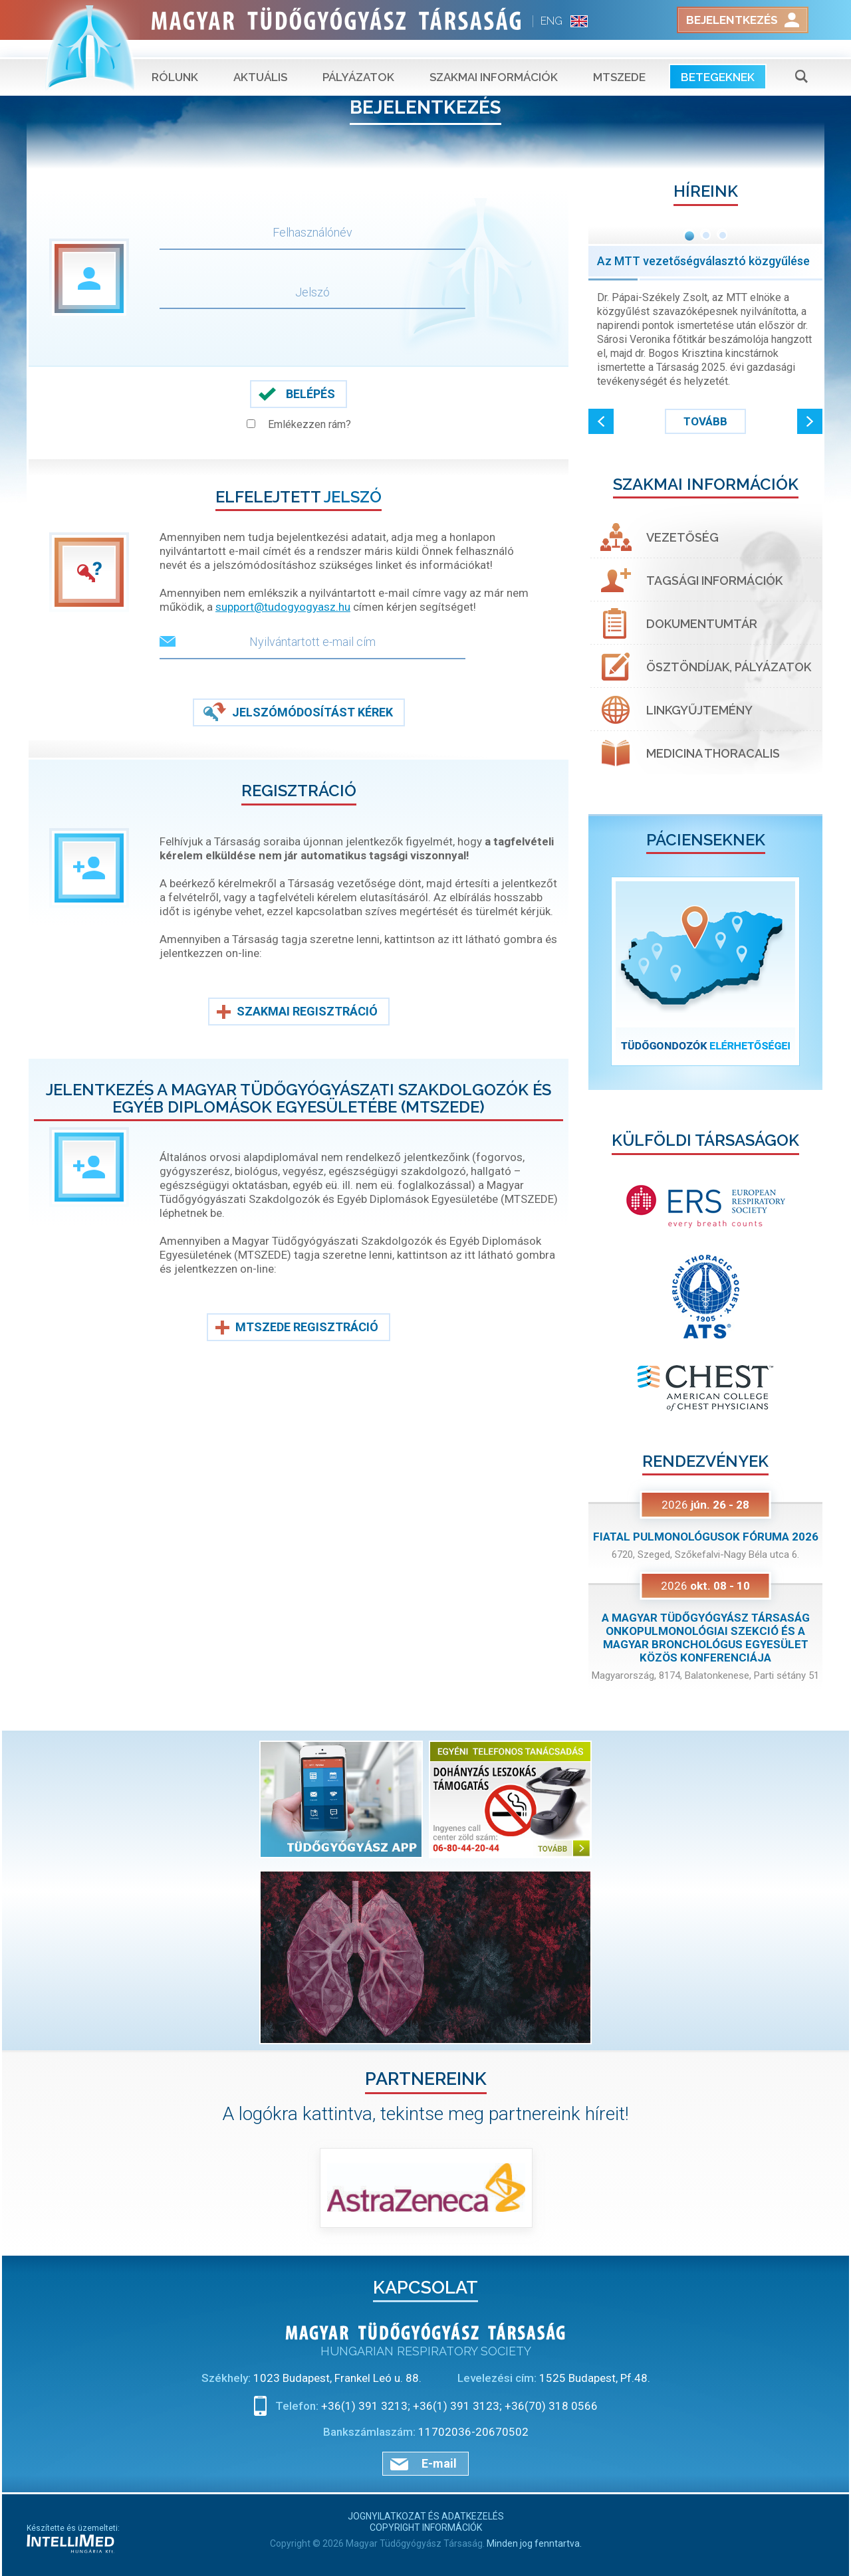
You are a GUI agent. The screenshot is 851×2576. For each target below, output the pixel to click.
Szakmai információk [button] (493, 59)
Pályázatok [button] (358, 59)
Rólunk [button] (175, 59)
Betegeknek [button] (718, 59)
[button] (601, 421)
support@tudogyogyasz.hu (282, 606)
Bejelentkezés (732, 20)
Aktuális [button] (260, 59)
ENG (551, 21)
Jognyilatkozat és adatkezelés (426, 2516)
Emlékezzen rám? (309, 424)
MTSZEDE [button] (619, 59)
